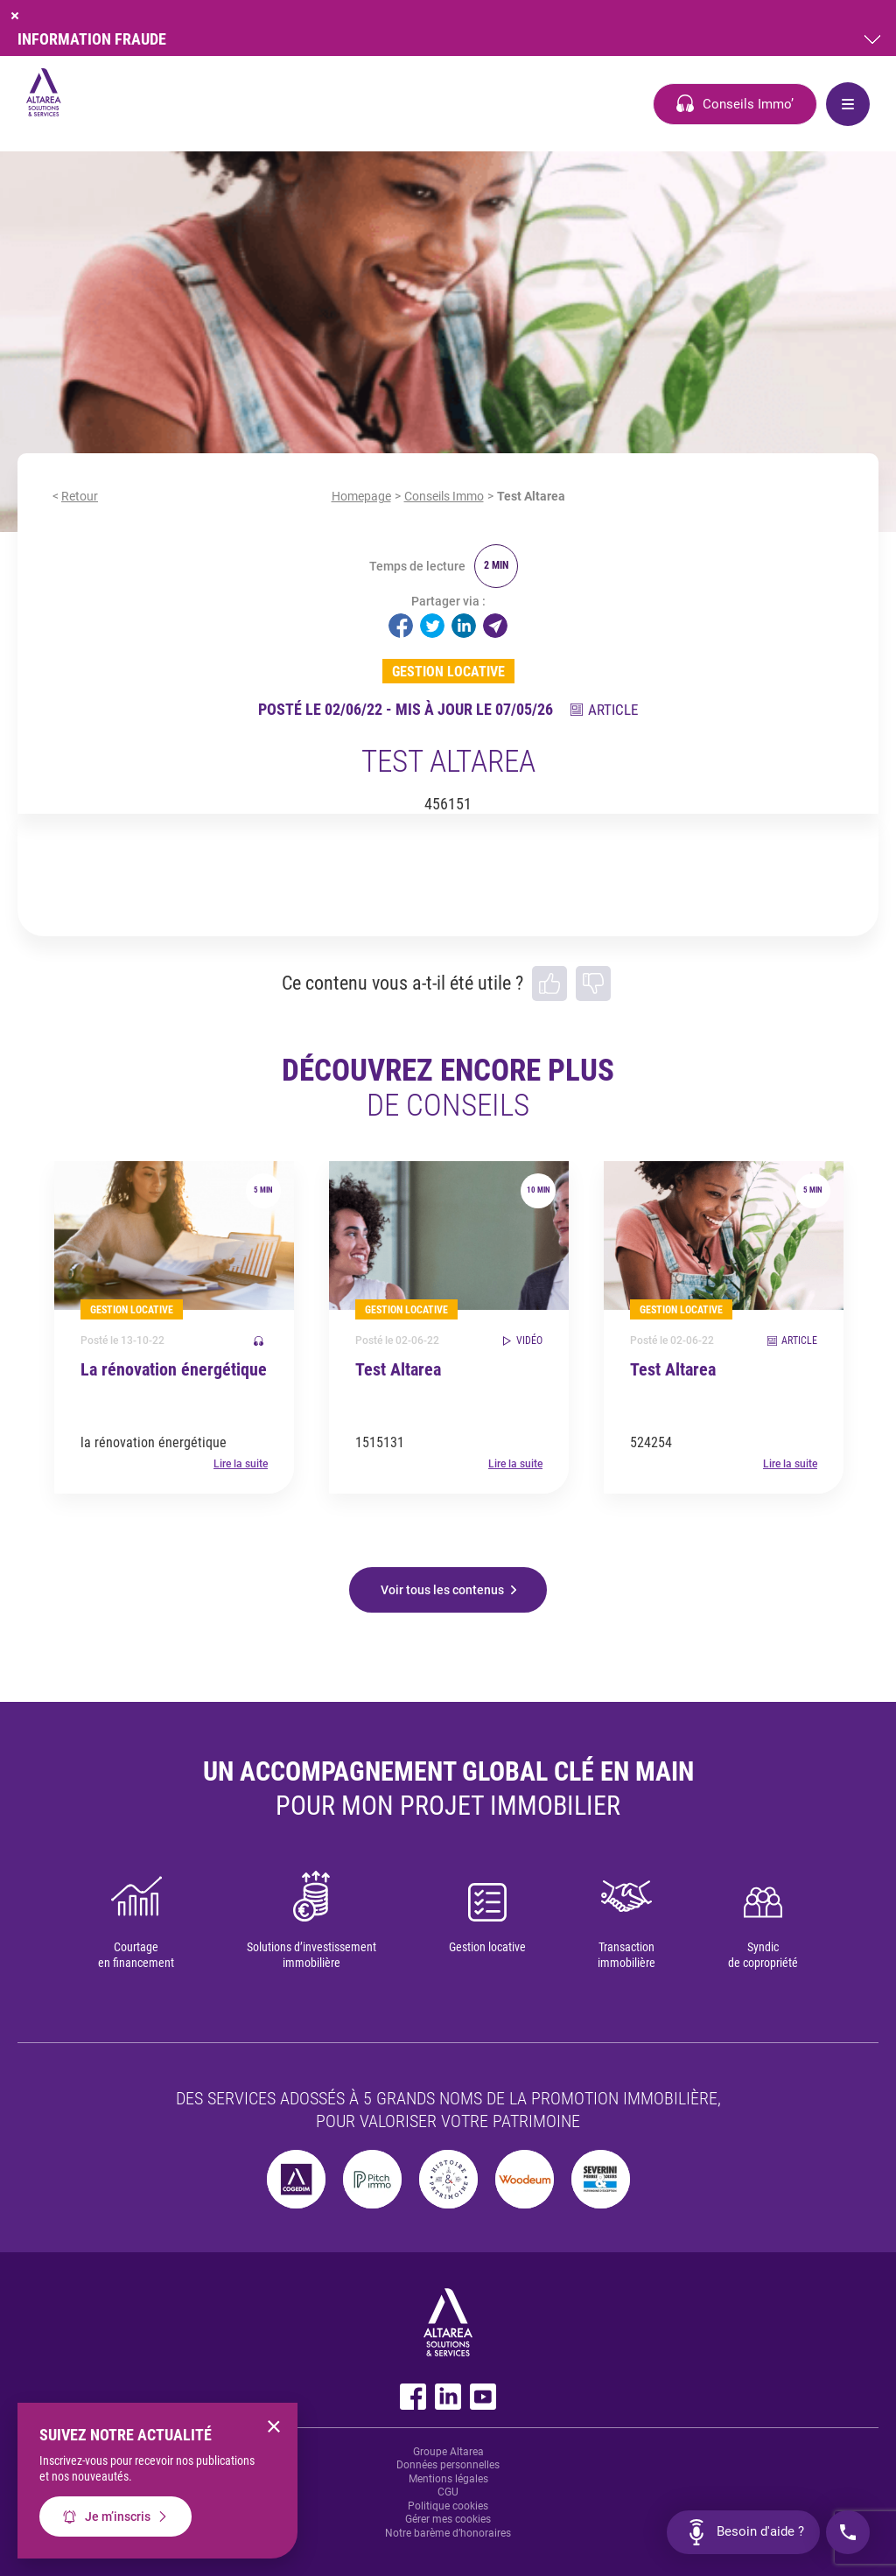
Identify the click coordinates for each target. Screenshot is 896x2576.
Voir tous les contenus (442, 1590)
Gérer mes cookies (448, 2519)
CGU (448, 2492)
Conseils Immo (444, 496)
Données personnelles (448, 2465)
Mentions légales (448, 2479)
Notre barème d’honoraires (448, 2533)
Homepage (361, 496)
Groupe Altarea (448, 2452)
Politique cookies (448, 2506)
